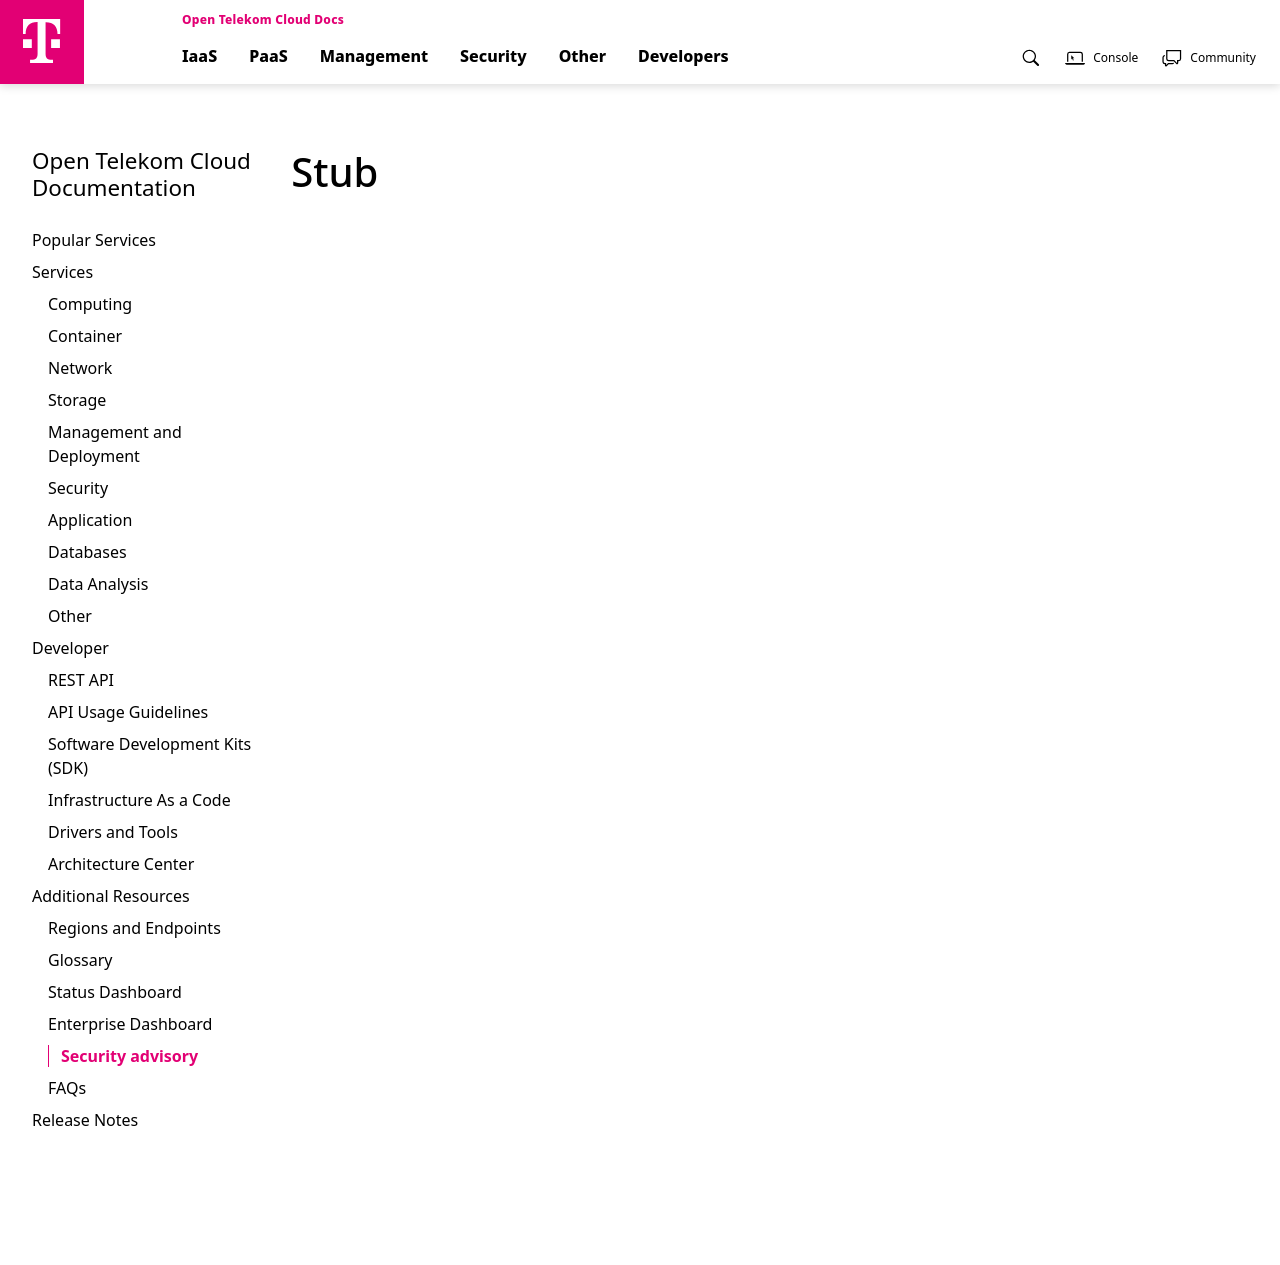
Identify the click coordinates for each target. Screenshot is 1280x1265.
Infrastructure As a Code (139, 800)
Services (62, 272)
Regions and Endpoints (134, 928)
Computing (90, 304)
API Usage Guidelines (128, 712)
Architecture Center (121, 864)
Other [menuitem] (582, 56)
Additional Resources (111, 896)
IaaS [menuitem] (199, 56)
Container (85, 336)
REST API (81, 680)
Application (90, 520)
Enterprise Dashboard (130, 1024)
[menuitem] (1031, 65)
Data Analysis (98, 584)
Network (80, 368)
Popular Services (94, 240)
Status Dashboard (115, 992)
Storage (77, 400)
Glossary (80, 960)
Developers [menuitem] (683, 56)
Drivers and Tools (113, 832)
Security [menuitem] (493, 56)
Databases (87, 552)
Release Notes (85, 1120)
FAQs (67, 1088)
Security (78, 488)
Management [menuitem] (374, 56)
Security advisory (129, 1056)
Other (70, 616)
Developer (70, 648)
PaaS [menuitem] (268, 56)
